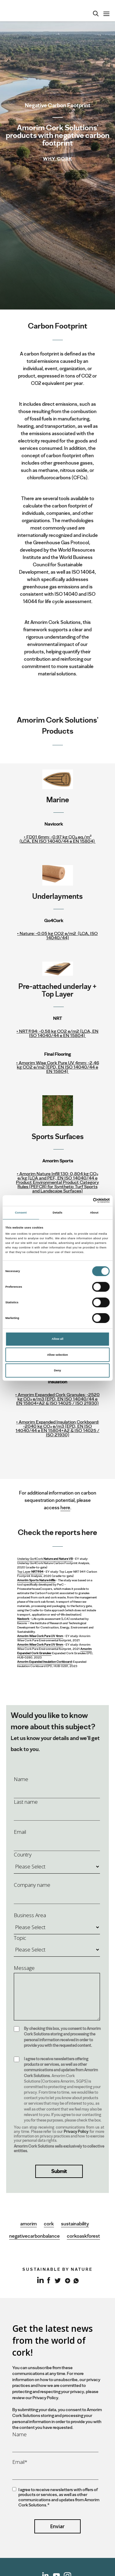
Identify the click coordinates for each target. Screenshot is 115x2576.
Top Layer (30, 1572)
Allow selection (57, 1354)
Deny (57, 1370)
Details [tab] (57, 1212)
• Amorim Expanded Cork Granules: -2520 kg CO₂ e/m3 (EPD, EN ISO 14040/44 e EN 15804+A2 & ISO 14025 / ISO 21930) (57, 1399)
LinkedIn (40, 2283)
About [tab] (94, 1212)
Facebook (48, 2280)
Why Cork (57, 158)
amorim (28, 2224)
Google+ (66, 2280)
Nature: (57, 935)
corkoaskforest (83, 2236)
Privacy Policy (76, 2131)
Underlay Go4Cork (45, 1559)
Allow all (57, 1338)
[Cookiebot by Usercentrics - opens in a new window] (83, 1200)
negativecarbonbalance (34, 2236)
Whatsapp (75, 2280)
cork (49, 2224)
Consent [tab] (21, 1212)
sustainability (75, 2224)
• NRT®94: (57, 1033)
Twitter (57, 2280)
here (65, 1507)
